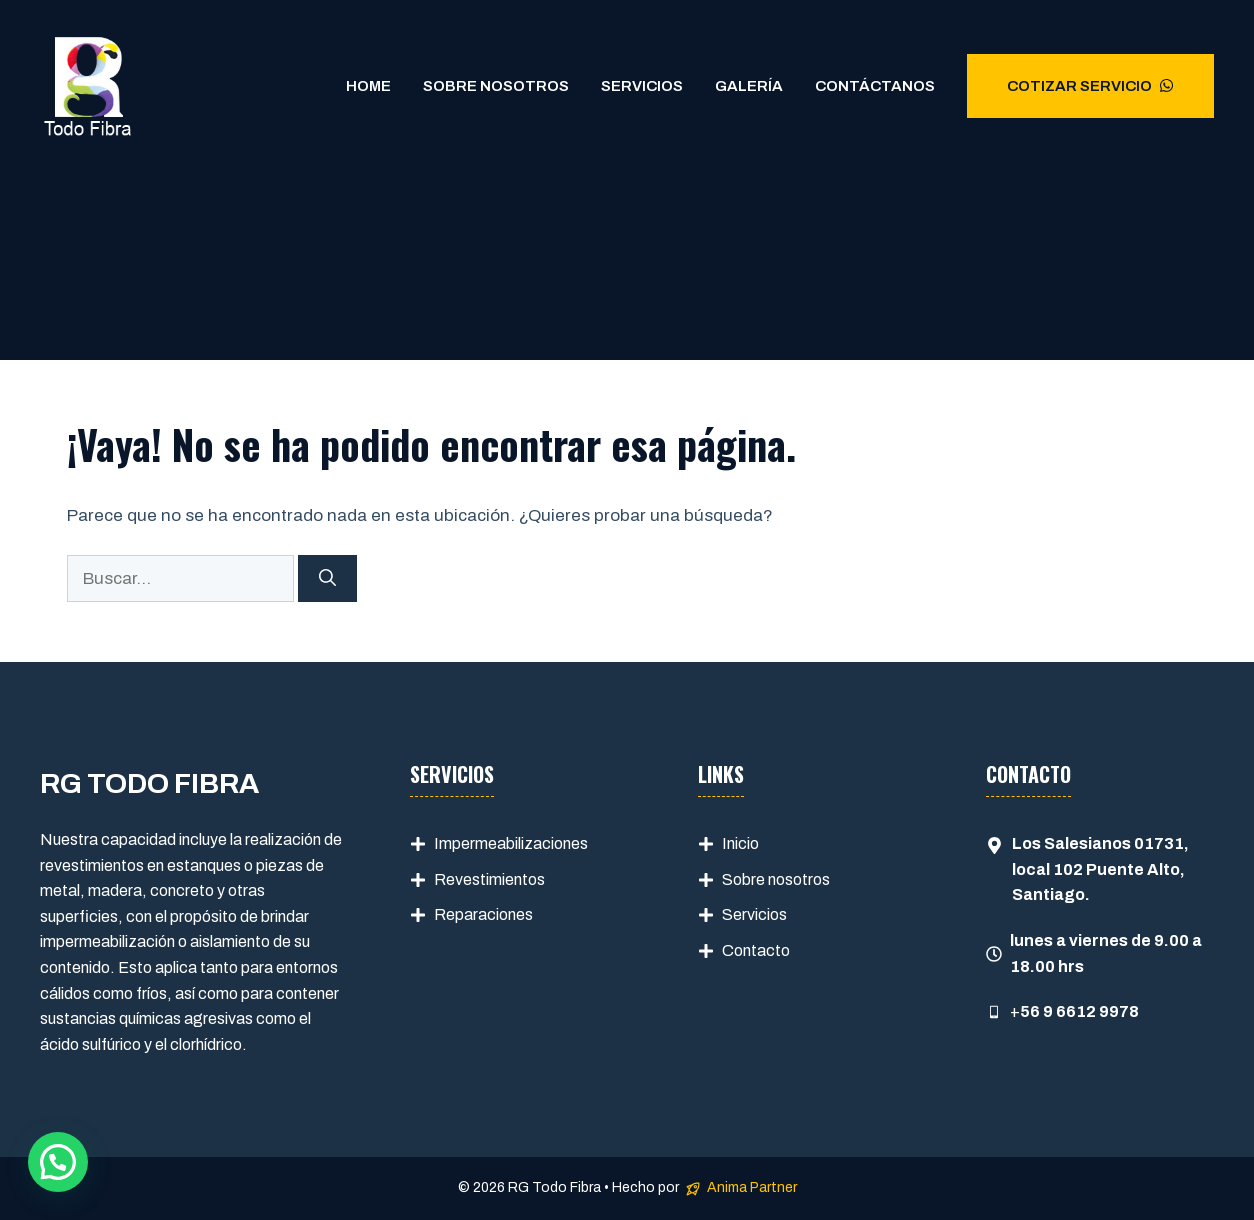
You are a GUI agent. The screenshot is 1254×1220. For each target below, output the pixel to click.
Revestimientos (489, 879)
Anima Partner (752, 1187)
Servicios (642, 86)
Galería (749, 86)
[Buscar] (327, 579)
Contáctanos (875, 86)
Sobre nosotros (776, 879)
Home (368, 86)
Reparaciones (483, 914)
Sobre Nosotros (496, 86)
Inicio (740, 843)
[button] (58, 1162)
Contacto (756, 950)
